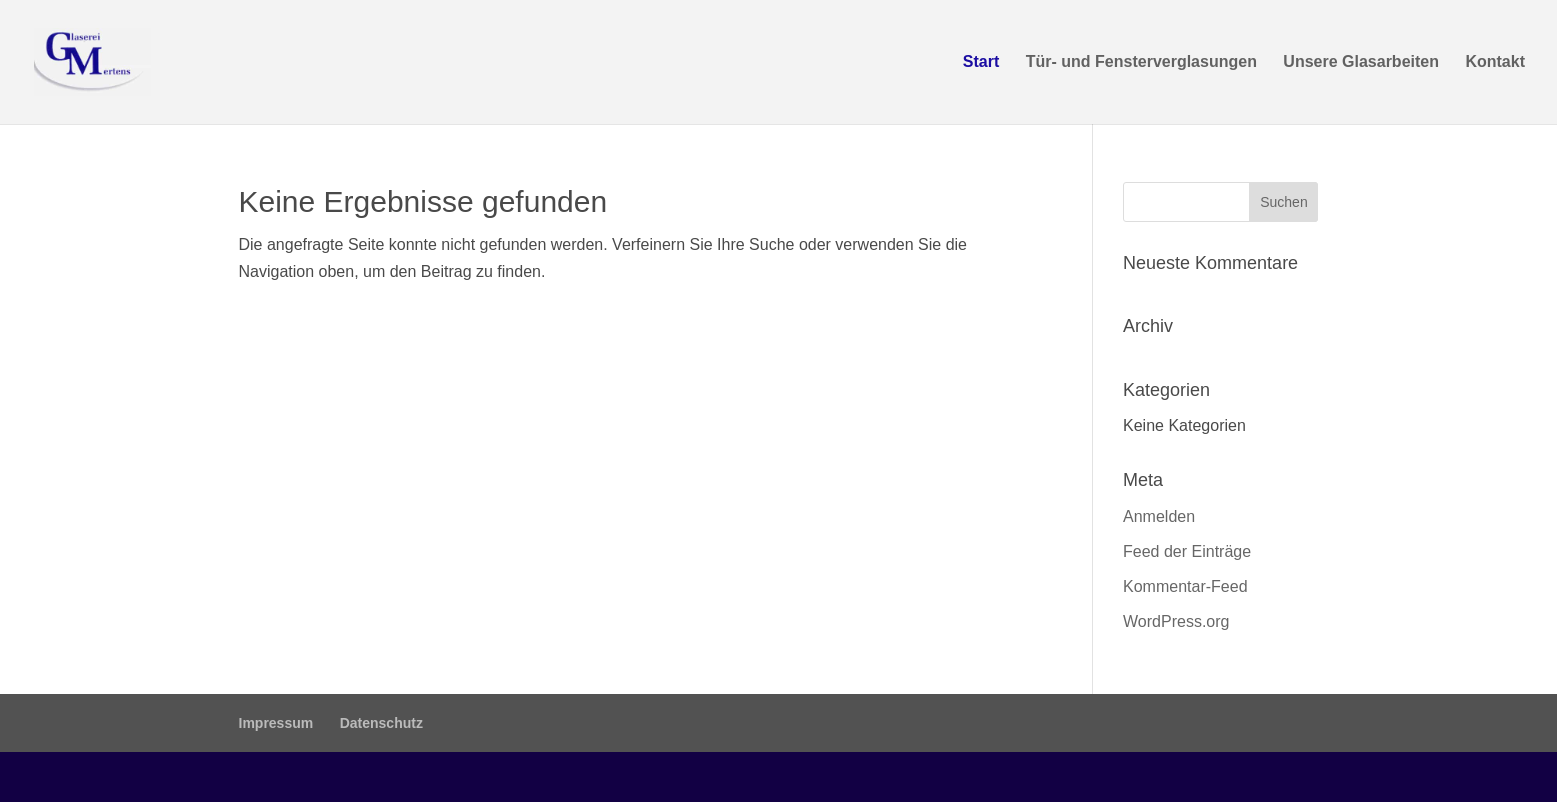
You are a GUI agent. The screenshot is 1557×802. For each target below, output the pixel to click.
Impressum (276, 723)
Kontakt (1495, 62)
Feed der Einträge (1187, 551)
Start (981, 62)
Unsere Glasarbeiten (1361, 62)
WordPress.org (1176, 621)
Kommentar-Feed (1185, 586)
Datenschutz (381, 723)
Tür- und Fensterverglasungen (1141, 62)
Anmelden (1159, 516)
